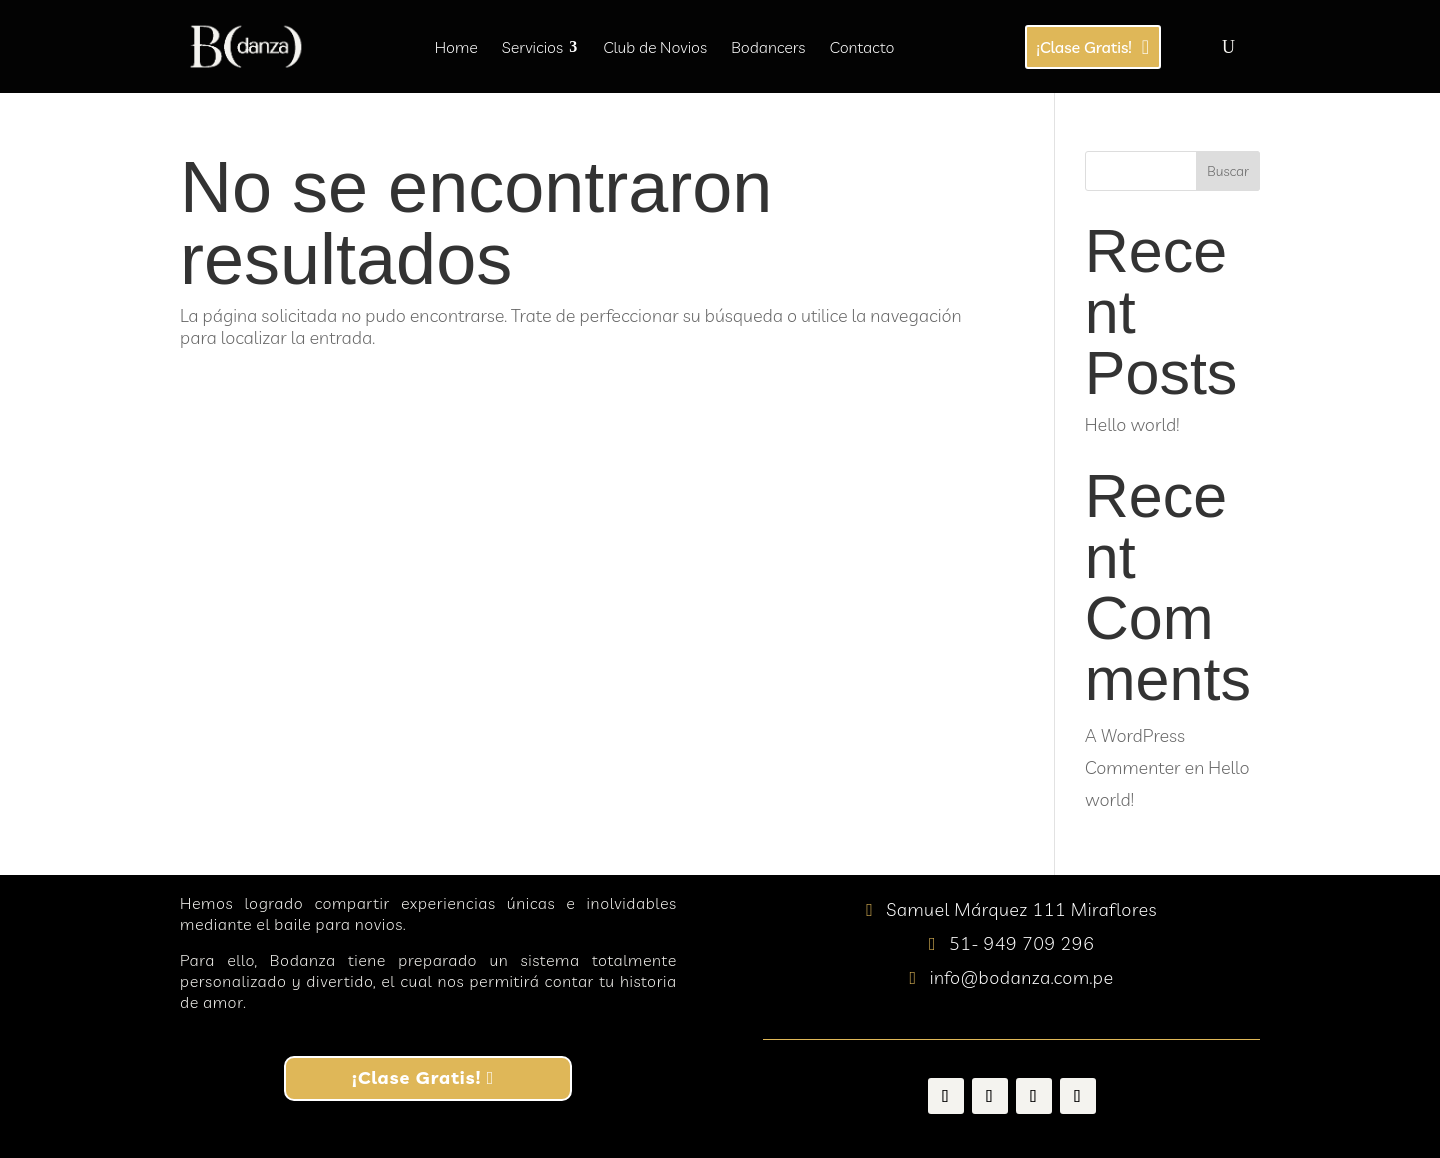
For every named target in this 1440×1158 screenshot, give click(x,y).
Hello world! (1132, 424)
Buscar (1228, 171)
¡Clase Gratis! (416, 1077)
